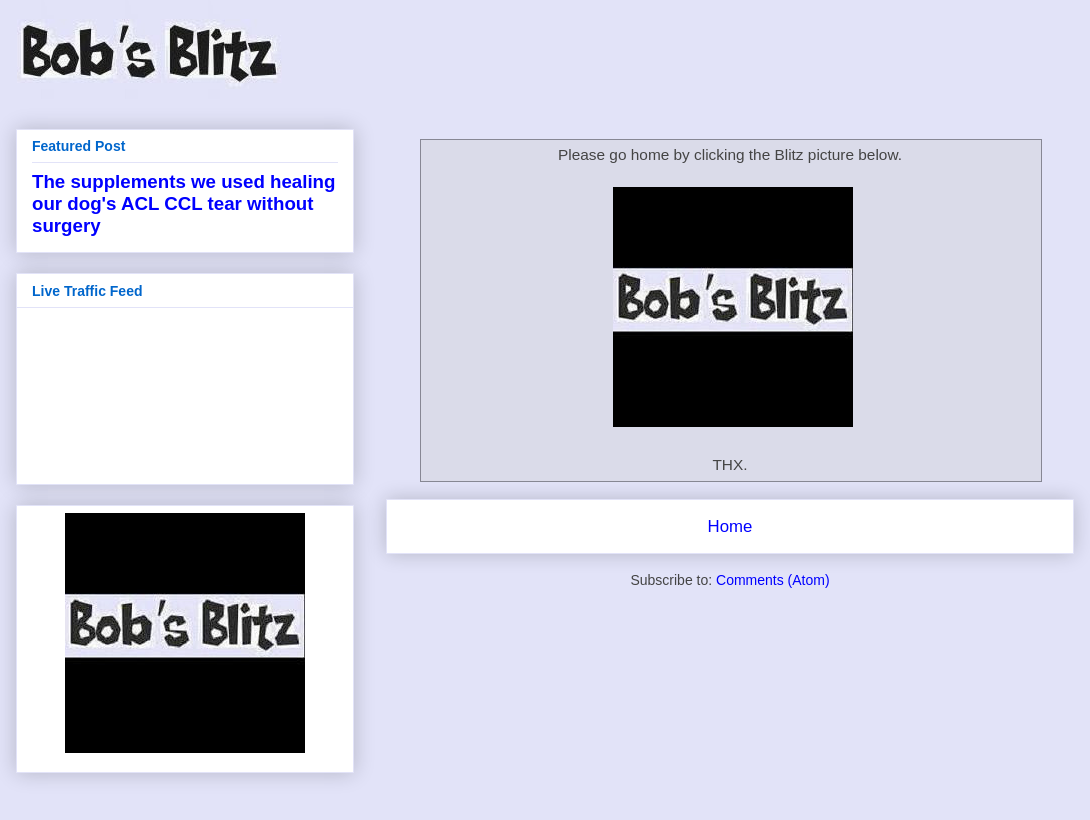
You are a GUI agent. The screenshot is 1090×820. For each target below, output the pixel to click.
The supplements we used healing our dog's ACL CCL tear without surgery (183, 203)
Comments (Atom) (773, 580)
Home (730, 526)
